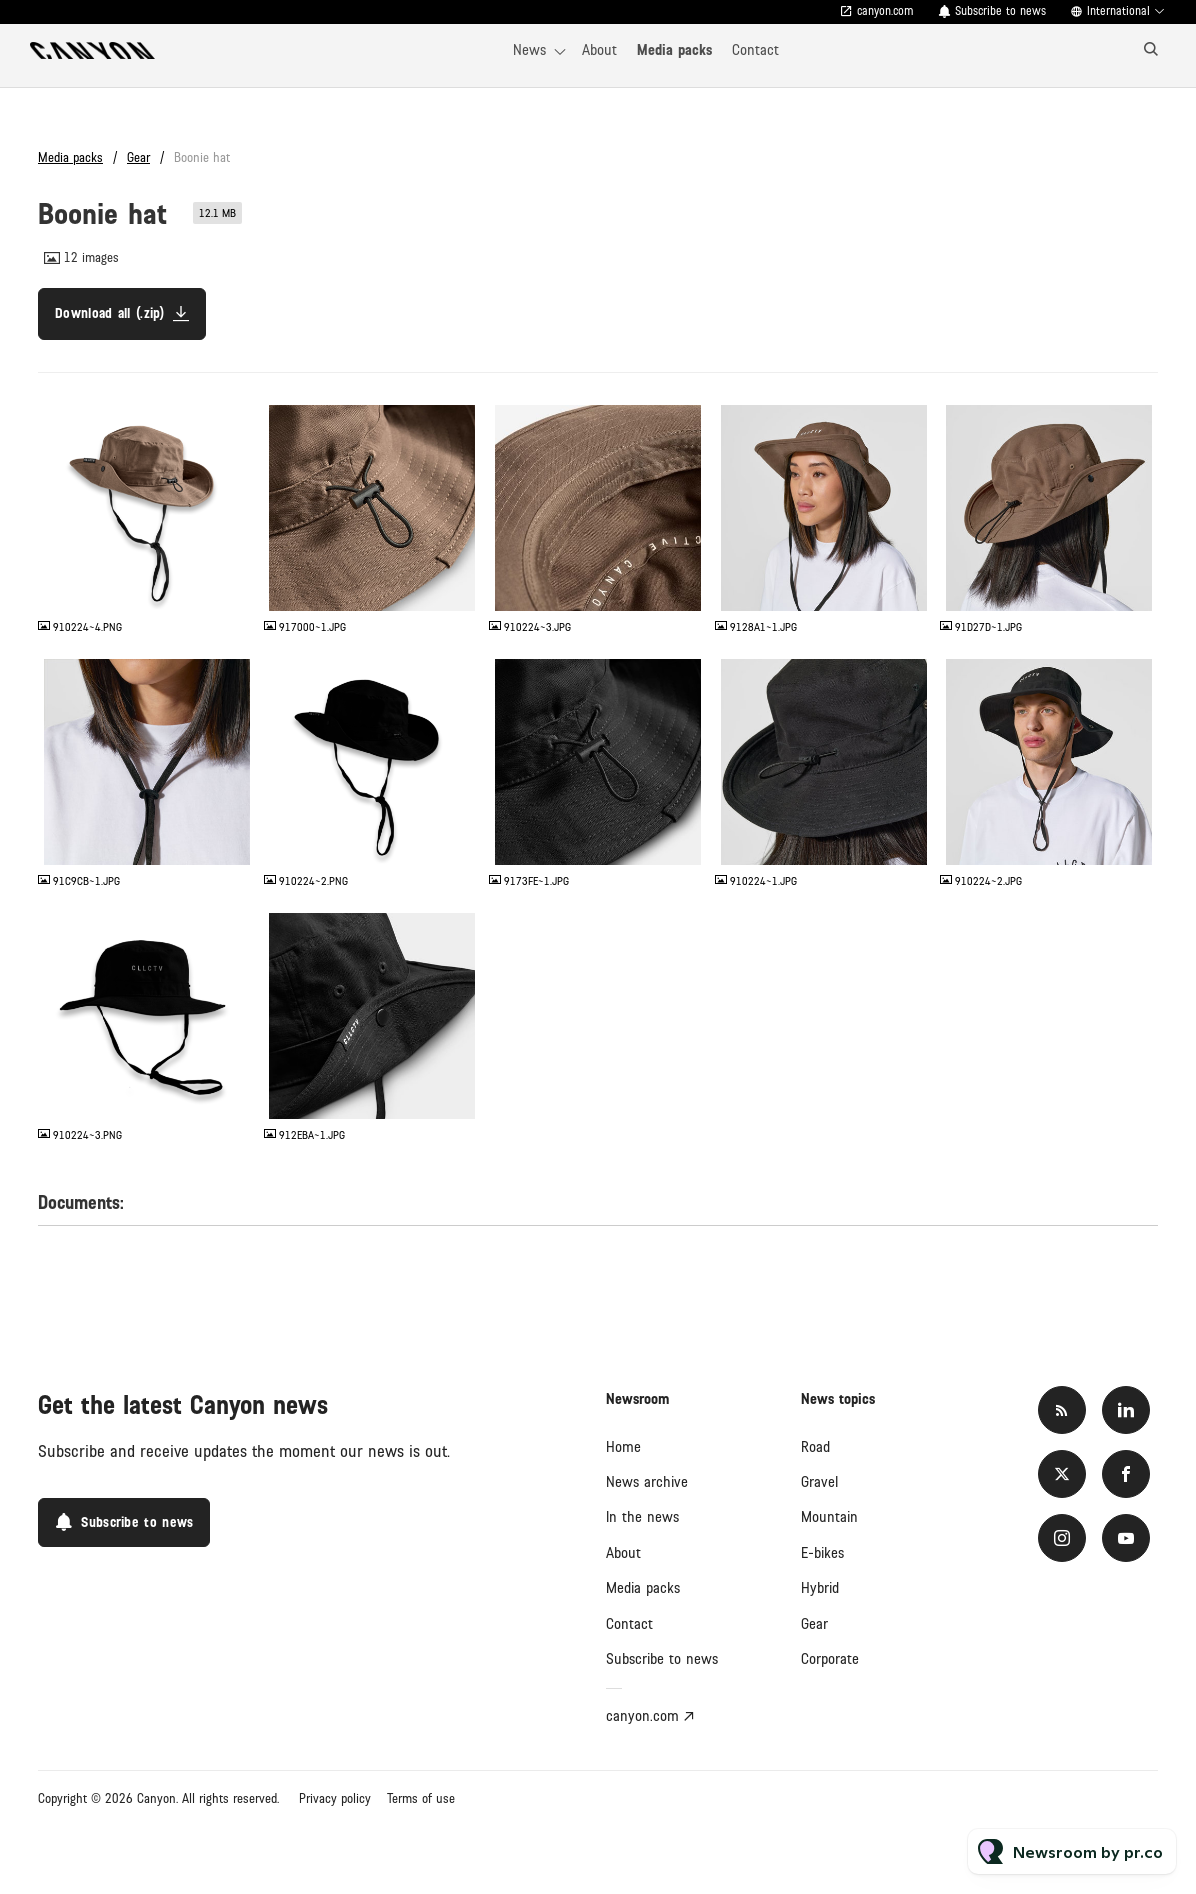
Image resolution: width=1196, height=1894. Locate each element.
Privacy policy (335, 1799)
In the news (642, 1517)
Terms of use (421, 1799)
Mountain (829, 1517)
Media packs (674, 50)
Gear (138, 158)
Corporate (830, 1659)
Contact (755, 50)
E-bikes (822, 1553)
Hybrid (820, 1588)
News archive (647, 1482)
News (529, 50)
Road (815, 1447)
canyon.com (885, 11)
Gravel (819, 1482)
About (599, 50)
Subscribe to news (1000, 11)
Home (623, 1447)
